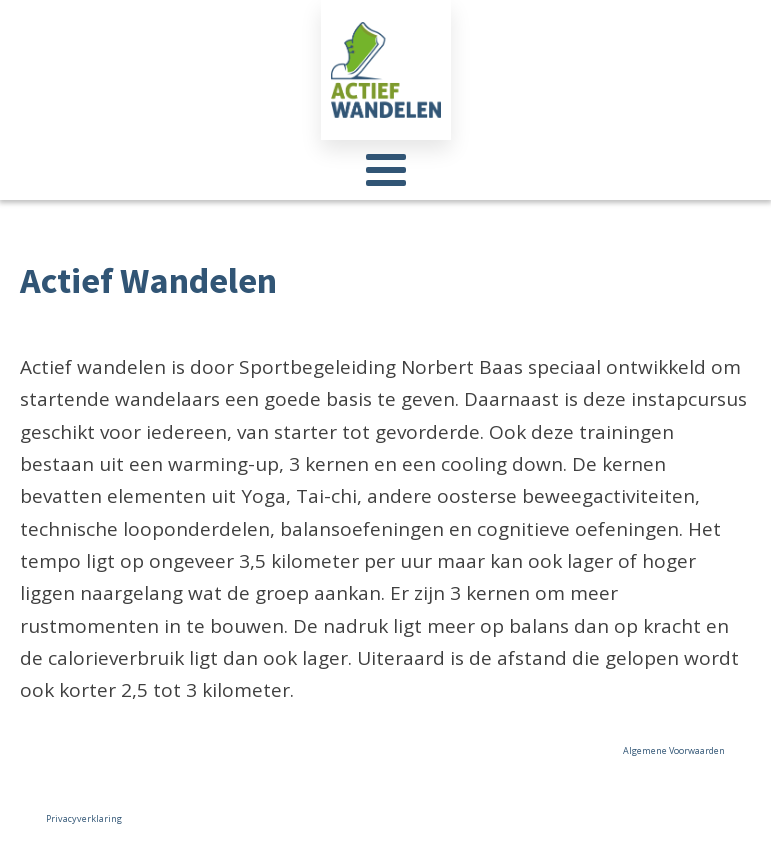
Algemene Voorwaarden (674, 750)
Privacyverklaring (84, 818)
